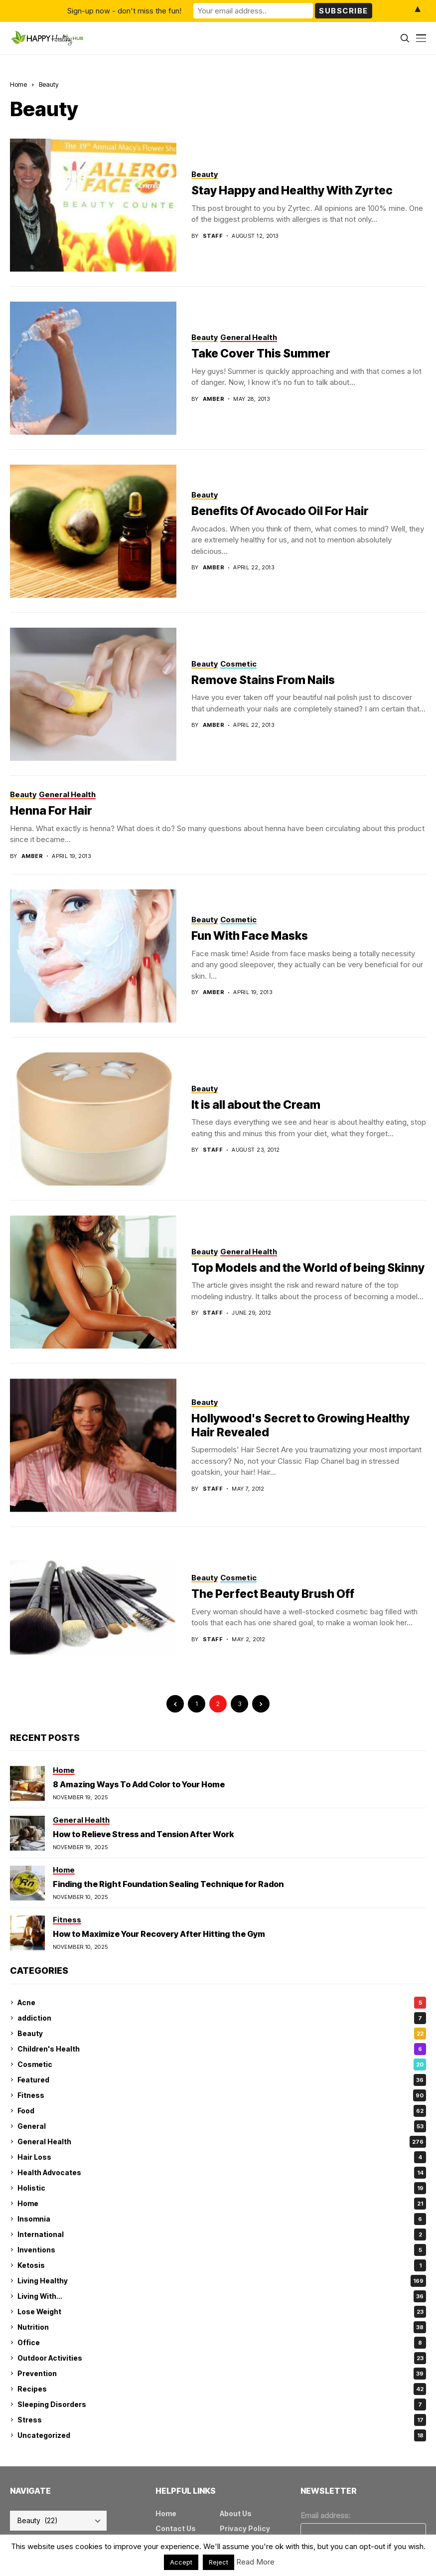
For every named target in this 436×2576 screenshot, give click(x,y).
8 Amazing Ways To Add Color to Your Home (139, 1784)
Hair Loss (221, 2157)
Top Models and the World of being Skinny (308, 1268)
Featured (221, 2080)
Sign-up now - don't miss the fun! (124, 10)
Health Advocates (221, 2173)
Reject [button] (218, 2562)
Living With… (221, 2296)
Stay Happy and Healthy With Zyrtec (292, 190)
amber (213, 399)
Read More (255, 2562)
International (221, 2234)
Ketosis (221, 2265)
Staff (213, 236)
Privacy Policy (245, 2528)
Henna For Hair (51, 811)
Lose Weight (221, 2312)
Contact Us (175, 2528)
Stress (221, 2420)
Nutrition (221, 2327)
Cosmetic (221, 2064)
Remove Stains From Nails (263, 680)
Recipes (221, 2389)
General (221, 2126)
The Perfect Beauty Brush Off (272, 1594)
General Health (221, 2142)
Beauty (49, 84)
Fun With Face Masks (249, 936)
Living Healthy (221, 2281)
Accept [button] (181, 2562)
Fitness (221, 2095)
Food (221, 2111)
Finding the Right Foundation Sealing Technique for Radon (168, 1884)
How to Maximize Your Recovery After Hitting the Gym (159, 1934)
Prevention (221, 2374)
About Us (236, 2513)
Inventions (221, 2250)
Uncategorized (221, 2435)
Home (18, 84)
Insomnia (221, 2219)
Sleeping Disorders (221, 2404)
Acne (221, 2003)
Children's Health (221, 2049)
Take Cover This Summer (260, 353)
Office (221, 2343)
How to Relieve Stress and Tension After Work (143, 1834)
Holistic (221, 2188)
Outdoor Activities (221, 2358)
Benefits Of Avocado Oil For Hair (280, 511)
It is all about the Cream (255, 1105)
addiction (221, 2018)
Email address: (325, 2515)
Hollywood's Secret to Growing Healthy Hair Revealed (300, 1425)
